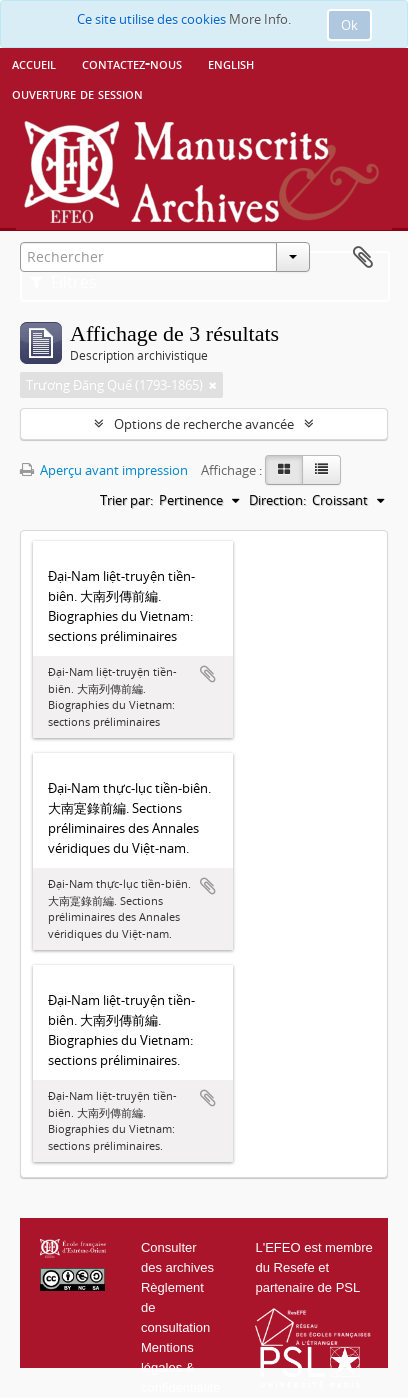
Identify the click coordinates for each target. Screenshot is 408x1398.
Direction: (277, 500)
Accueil (34, 63)
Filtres (63, 282)
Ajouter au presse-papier (208, 674)
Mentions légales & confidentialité (181, 1367)
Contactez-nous (132, 63)
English (231, 63)
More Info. (260, 19)
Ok (349, 25)
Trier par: (126, 500)
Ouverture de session (77, 93)
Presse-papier (363, 258)
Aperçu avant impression (104, 470)
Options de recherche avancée (204, 424)
